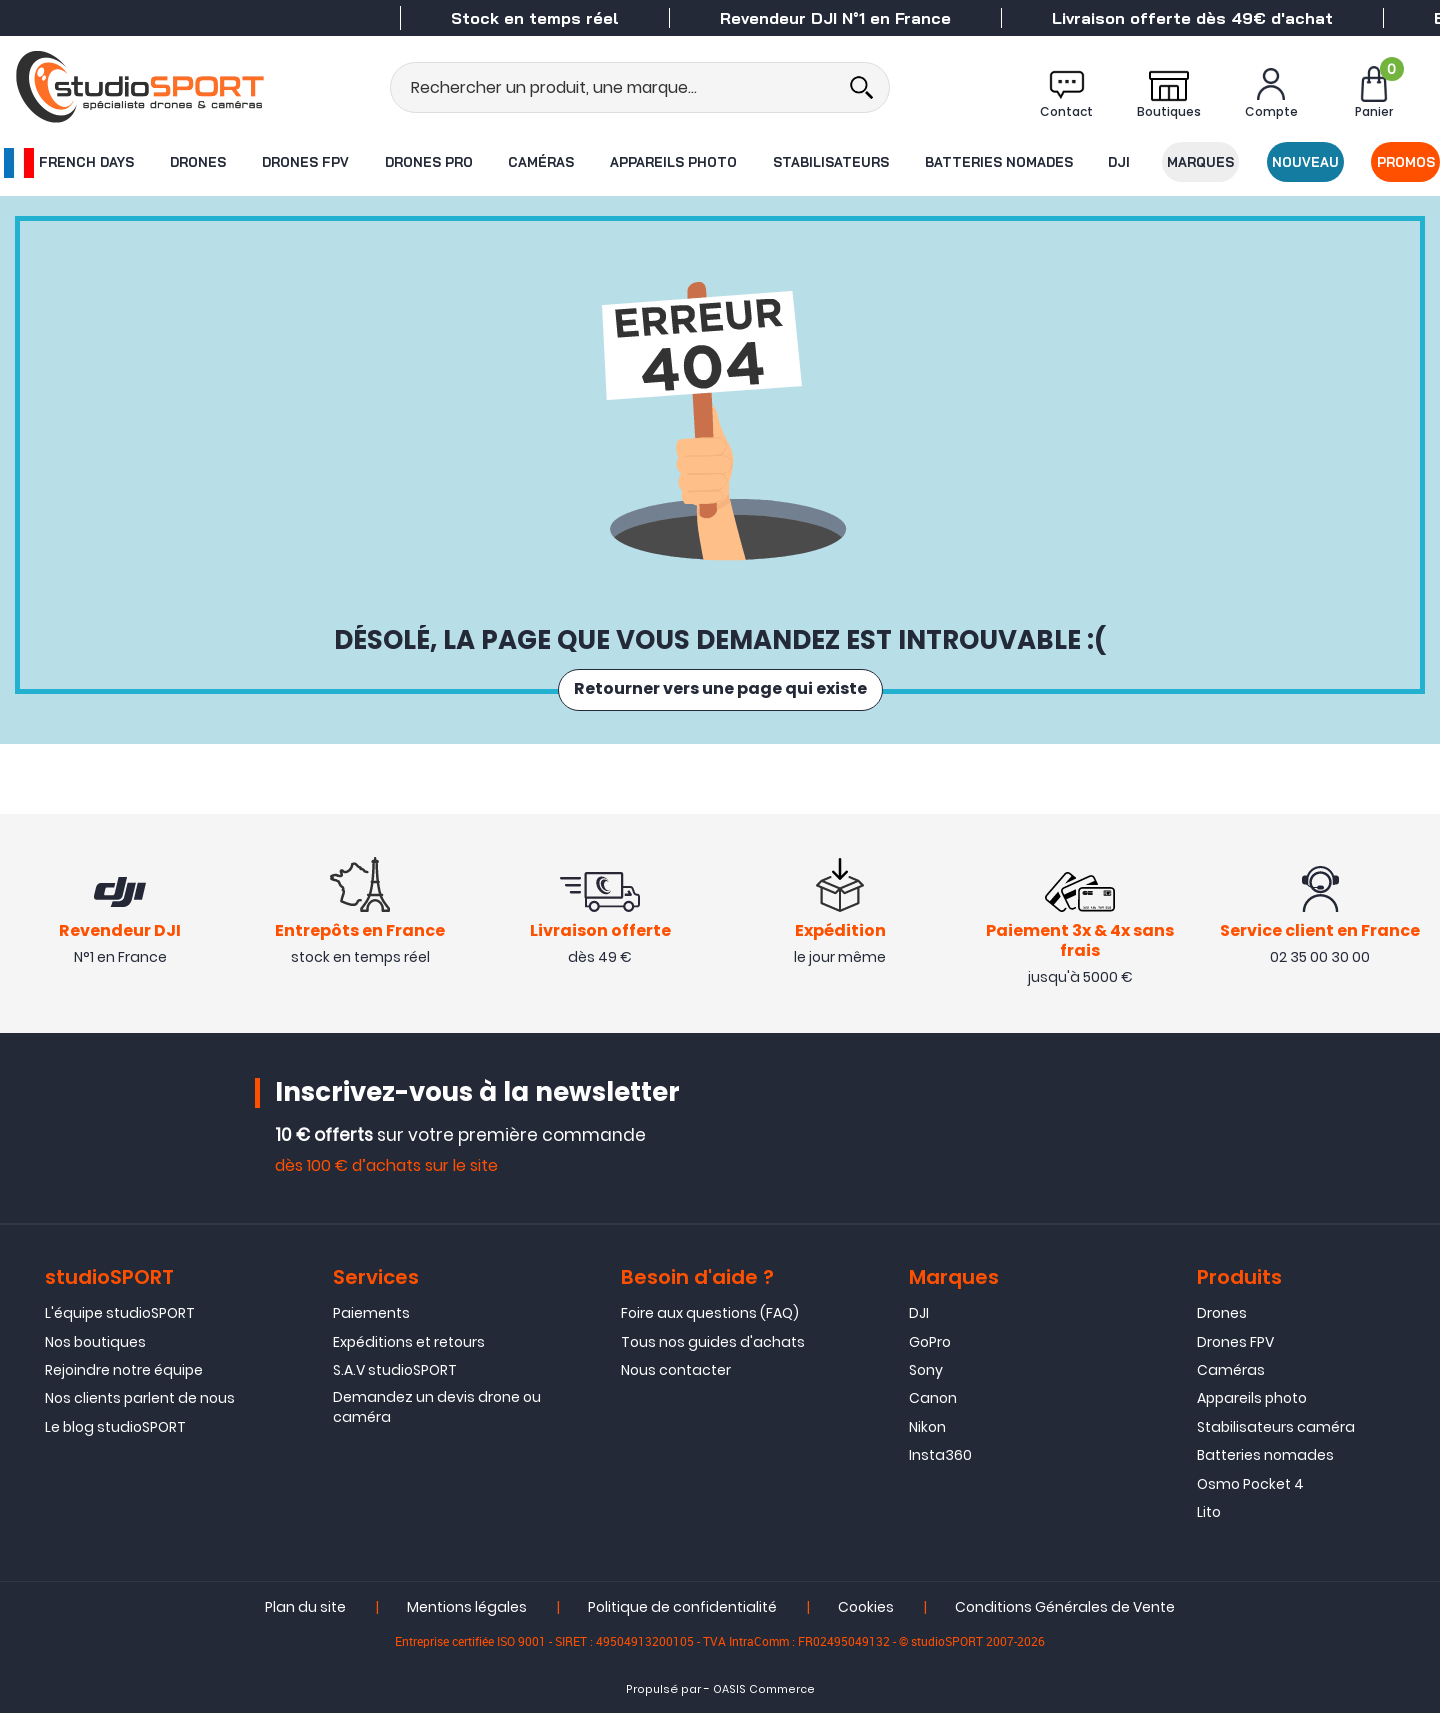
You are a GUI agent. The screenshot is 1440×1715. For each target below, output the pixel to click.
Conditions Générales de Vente (1065, 1609)
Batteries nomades (999, 162)
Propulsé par (663, 1691)
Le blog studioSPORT (115, 1428)
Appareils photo (673, 162)
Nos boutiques (95, 1343)
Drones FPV (304, 162)
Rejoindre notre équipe (124, 1371)
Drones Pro (428, 162)
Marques (1201, 162)
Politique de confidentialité (682, 1609)
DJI (1120, 162)
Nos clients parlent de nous (140, 1400)
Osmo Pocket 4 (1250, 1485)
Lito (1209, 1513)
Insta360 (940, 1456)
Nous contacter (676, 1371)
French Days (68, 163)
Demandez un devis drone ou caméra (437, 1409)
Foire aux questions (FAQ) (710, 1314)
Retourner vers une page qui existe (720, 690)
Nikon (927, 1428)
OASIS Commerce (764, 1691)
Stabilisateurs (831, 162)
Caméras (541, 162)
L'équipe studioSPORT (120, 1314)
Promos (1407, 162)
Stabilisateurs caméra (1276, 1428)
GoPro (930, 1343)
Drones (197, 162)
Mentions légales (467, 1609)
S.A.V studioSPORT (395, 1371)
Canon (933, 1400)
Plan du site (305, 1609)
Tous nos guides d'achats (713, 1343)
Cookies (866, 1609)
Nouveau (1306, 162)
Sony (926, 1371)
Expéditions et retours (409, 1343)
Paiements (371, 1314)
